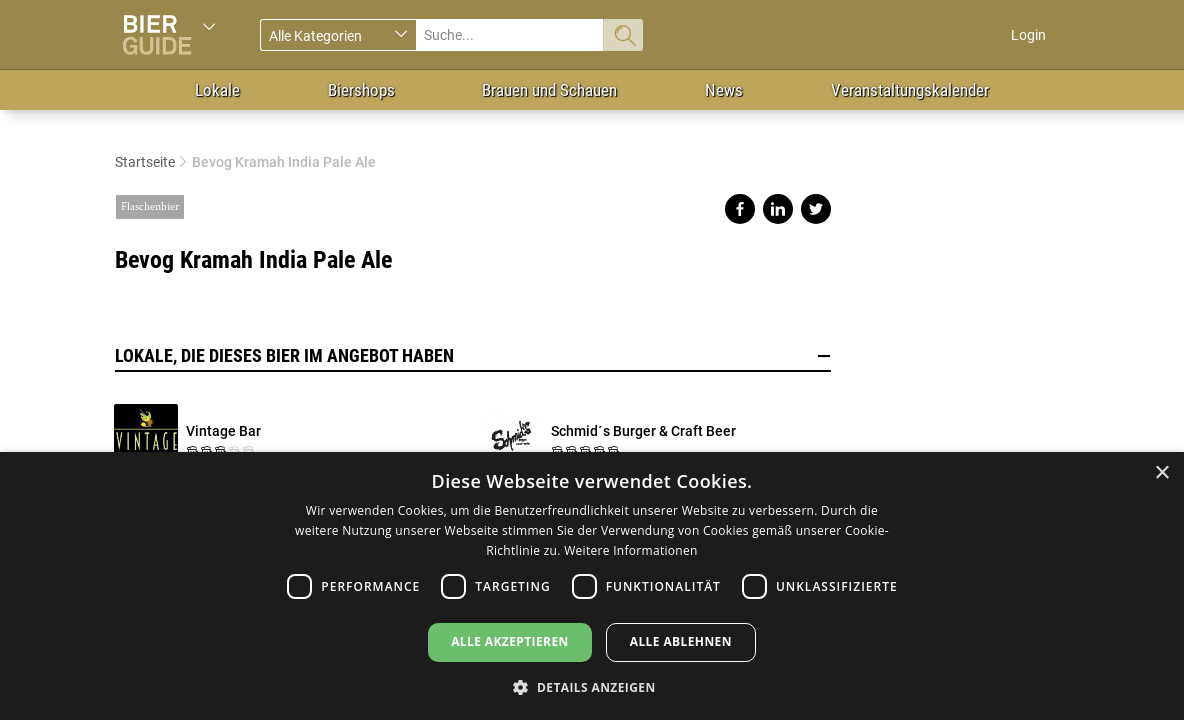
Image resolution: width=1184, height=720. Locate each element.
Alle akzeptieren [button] (510, 641)
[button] (591, 686)
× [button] (1161, 473)
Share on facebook (740, 209)
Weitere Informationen (631, 550)
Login (1028, 35)
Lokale (217, 90)
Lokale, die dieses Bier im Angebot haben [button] (473, 356)
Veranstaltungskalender (910, 90)
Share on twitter (816, 209)
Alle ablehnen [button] (681, 641)
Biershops (361, 90)
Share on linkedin (778, 209)
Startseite (145, 162)
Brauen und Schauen (549, 90)
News (724, 90)
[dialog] (592, 586)
